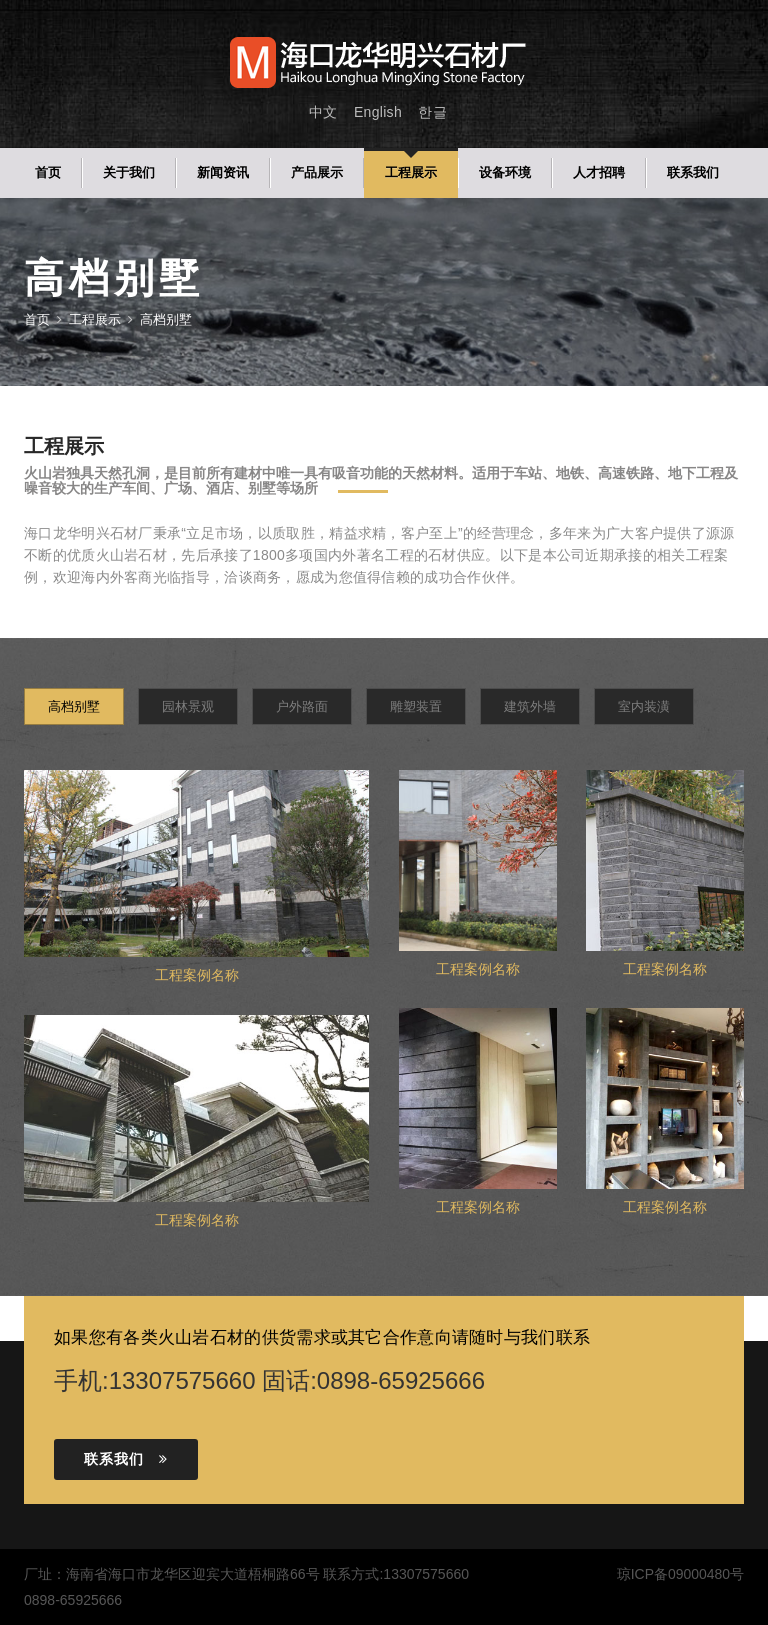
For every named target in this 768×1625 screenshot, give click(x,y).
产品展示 (317, 172)
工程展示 (411, 172)
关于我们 (129, 172)
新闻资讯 (223, 172)
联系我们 (693, 172)
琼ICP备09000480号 (680, 1574)
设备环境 (505, 172)
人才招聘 (599, 172)
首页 (48, 172)
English (378, 112)
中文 (323, 112)
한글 (432, 112)
